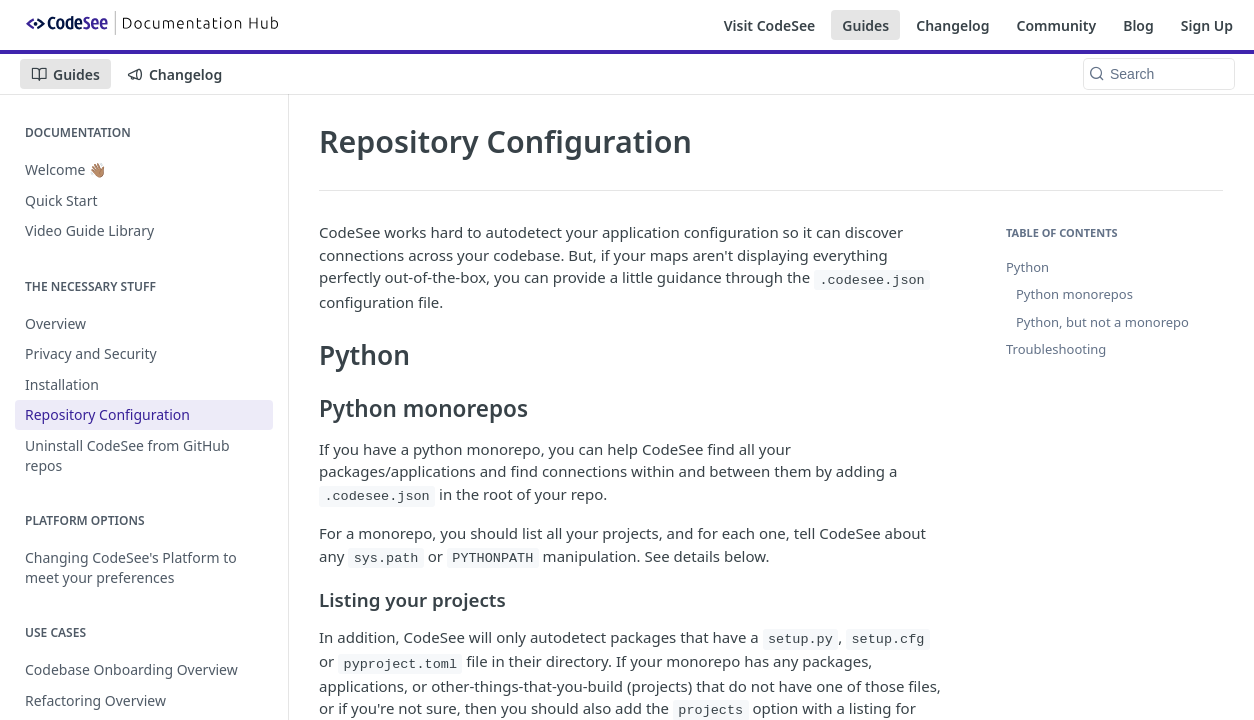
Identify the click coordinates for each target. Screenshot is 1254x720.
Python (1027, 267)
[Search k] (1159, 74)
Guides (865, 25)
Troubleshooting (1056, 349)
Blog (1138, 25)
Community (1057, 25)
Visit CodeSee (770, 25)
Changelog (952, 25)
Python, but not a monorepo (1102, 322)
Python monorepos (1074, 294)
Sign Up (1207, 25)
